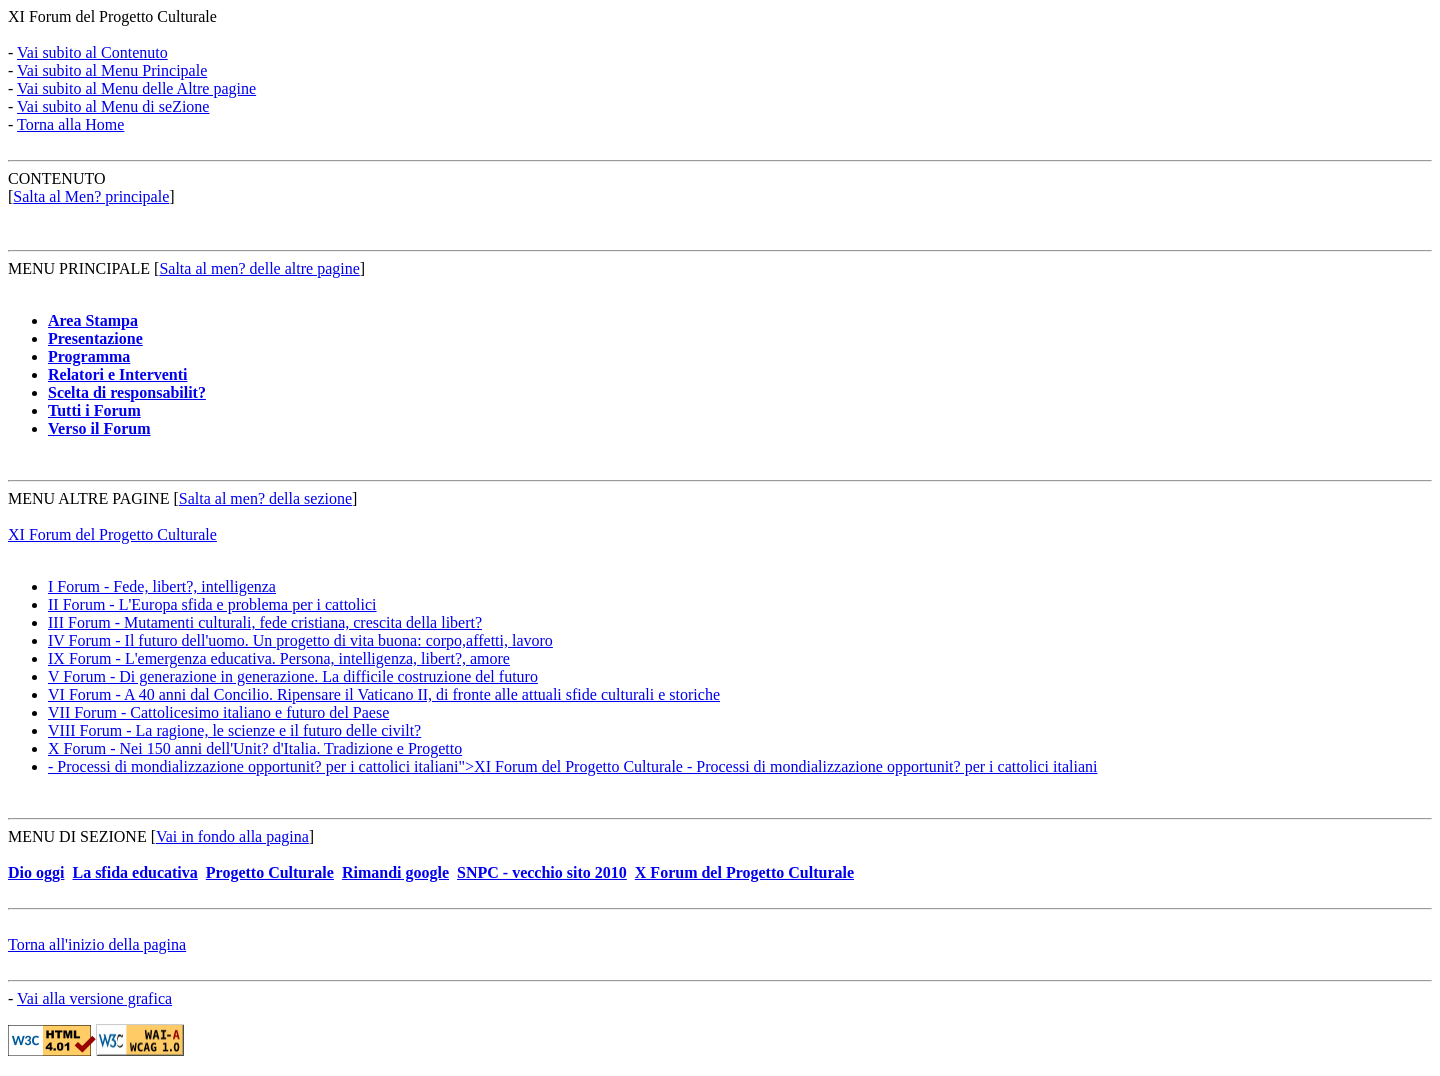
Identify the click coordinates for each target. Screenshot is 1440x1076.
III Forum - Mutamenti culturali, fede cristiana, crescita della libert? (265, 622)
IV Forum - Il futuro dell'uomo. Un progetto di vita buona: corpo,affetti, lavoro (300, 640)
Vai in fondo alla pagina (232, 836)
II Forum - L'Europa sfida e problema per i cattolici (212, 604)
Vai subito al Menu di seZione (113, 106)
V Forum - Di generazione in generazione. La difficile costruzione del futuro (293, 676)
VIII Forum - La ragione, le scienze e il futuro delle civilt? (234, 730)
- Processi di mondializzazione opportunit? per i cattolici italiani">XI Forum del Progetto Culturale (573, 766)
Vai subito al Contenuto (92, 52)
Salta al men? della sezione (265, 498)
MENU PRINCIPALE (79, 268)
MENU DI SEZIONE (77, 836)
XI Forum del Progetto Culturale (112, 16)
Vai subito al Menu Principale (112, 70)
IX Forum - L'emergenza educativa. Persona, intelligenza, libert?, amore (279, 658)
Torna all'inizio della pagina (97, 944)
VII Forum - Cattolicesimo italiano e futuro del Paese (218, 712)
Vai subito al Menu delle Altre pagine (136, 88)
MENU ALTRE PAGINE (91, 498)
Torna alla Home (70, 124)
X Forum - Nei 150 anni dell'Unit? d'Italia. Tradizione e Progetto (255, 748)
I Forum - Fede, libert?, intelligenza (162, 586)
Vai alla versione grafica (94, 998)
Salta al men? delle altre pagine (259, 268)
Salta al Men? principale (91, 196)
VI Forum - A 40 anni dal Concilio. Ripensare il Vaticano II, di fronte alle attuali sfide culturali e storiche (384, 694)
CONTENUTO (56, 178)
